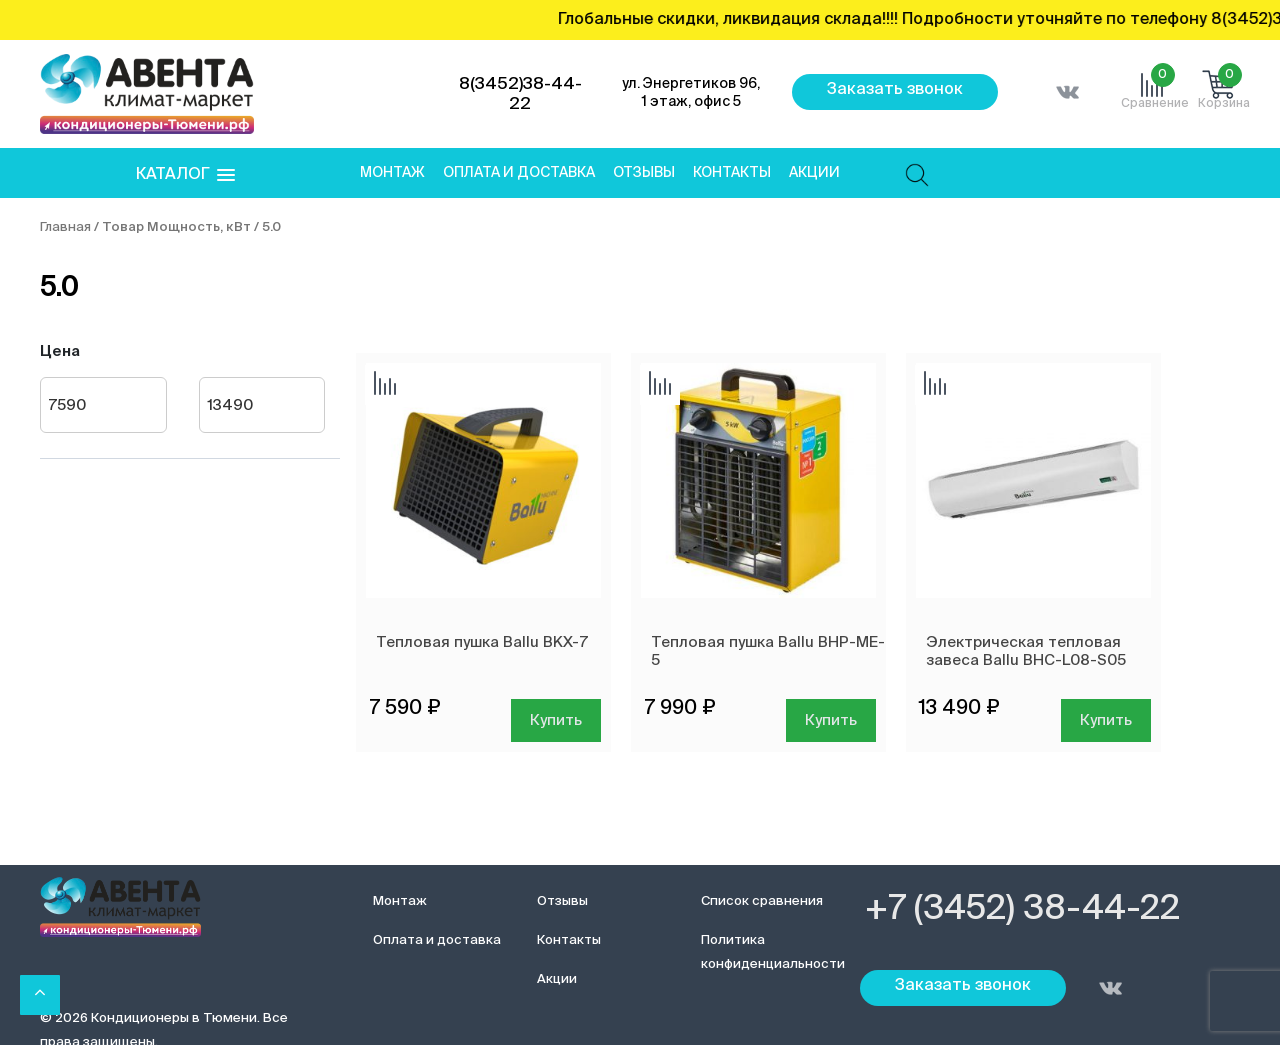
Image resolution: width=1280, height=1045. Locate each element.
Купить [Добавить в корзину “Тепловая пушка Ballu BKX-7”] (556, 720)
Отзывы (644, 173)
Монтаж (392, 173)
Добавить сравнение (385, 385)
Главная (65, 227)
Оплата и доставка (519, 173)
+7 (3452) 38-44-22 (1022, 910)
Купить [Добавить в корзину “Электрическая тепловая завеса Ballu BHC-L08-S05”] (1106, 720)
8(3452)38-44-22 (520, 94)
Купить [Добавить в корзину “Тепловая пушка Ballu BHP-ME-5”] (831, 720)
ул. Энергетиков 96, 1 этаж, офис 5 (691, 93)
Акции (814, 173)
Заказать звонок (895, 90)
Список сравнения (762, 901)
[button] (185, 175)
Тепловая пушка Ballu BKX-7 (482, 642)
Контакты (732, 173)
